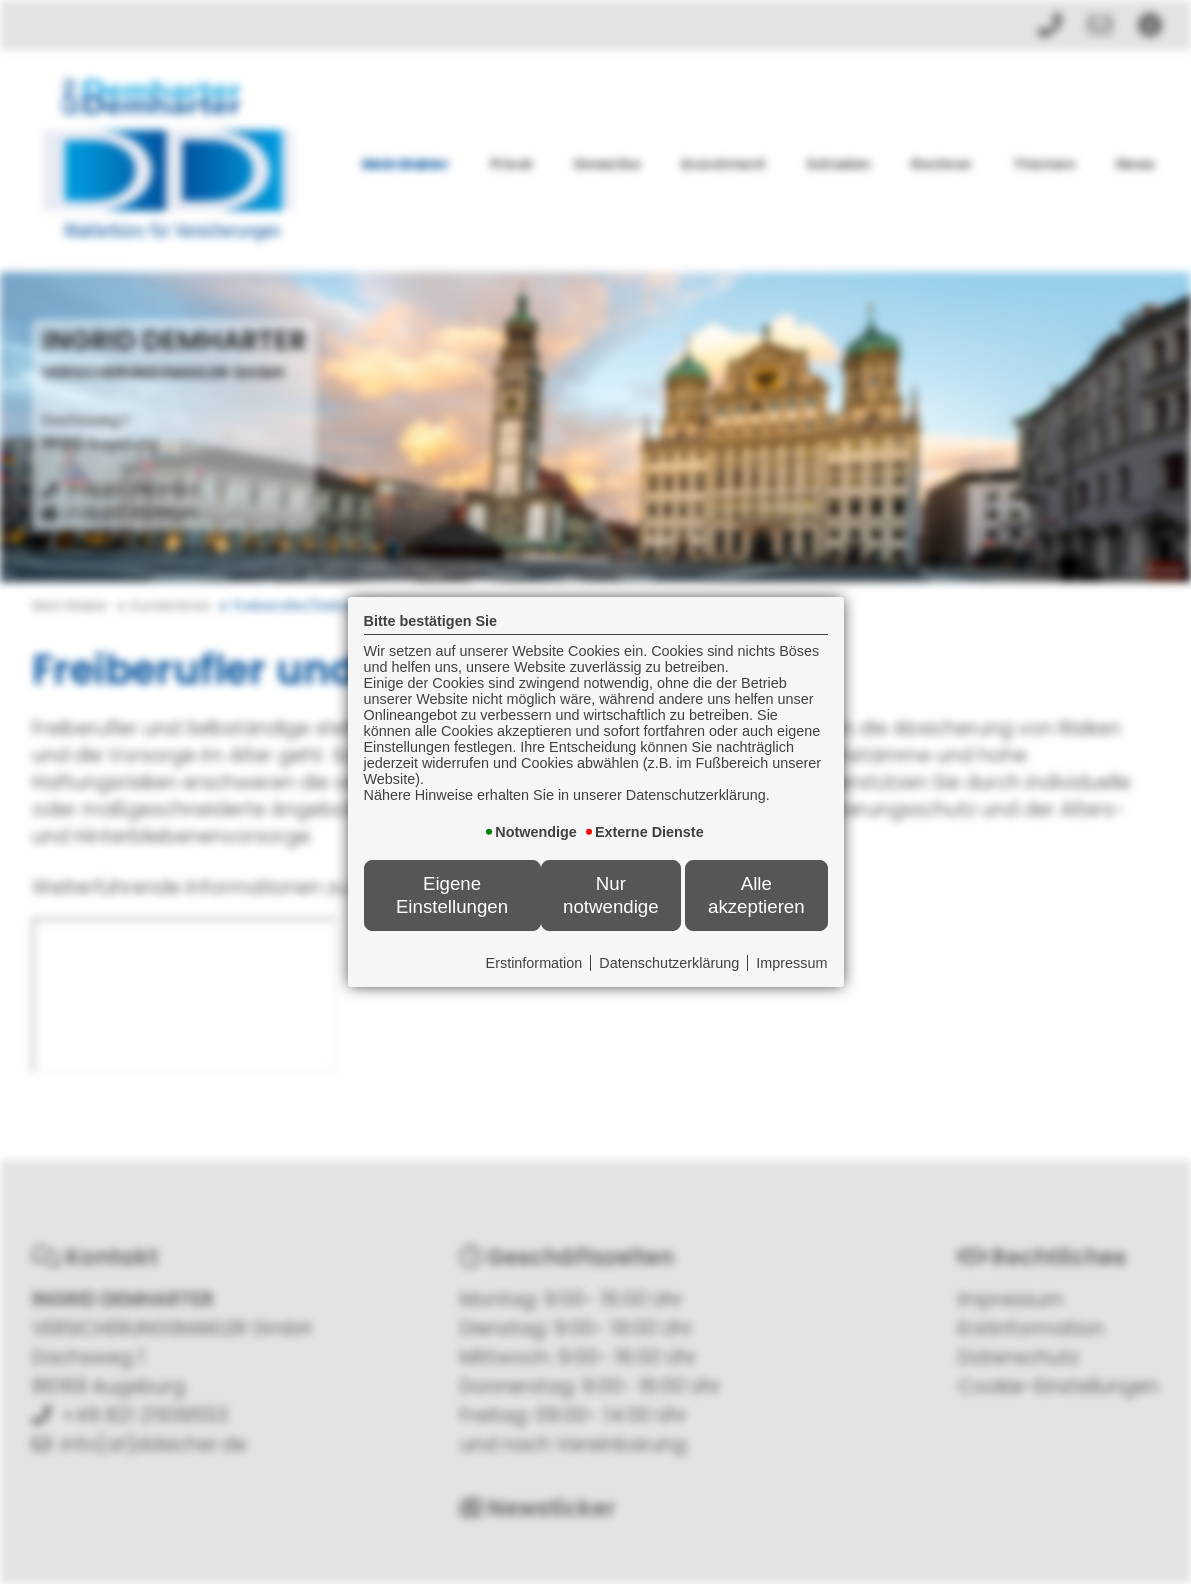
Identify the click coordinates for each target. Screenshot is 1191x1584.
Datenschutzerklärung (669, 963)
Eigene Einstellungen (452, 894)
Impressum (791, 963)
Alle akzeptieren (756, 894)
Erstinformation (534, 963)
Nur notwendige (611, 894)
